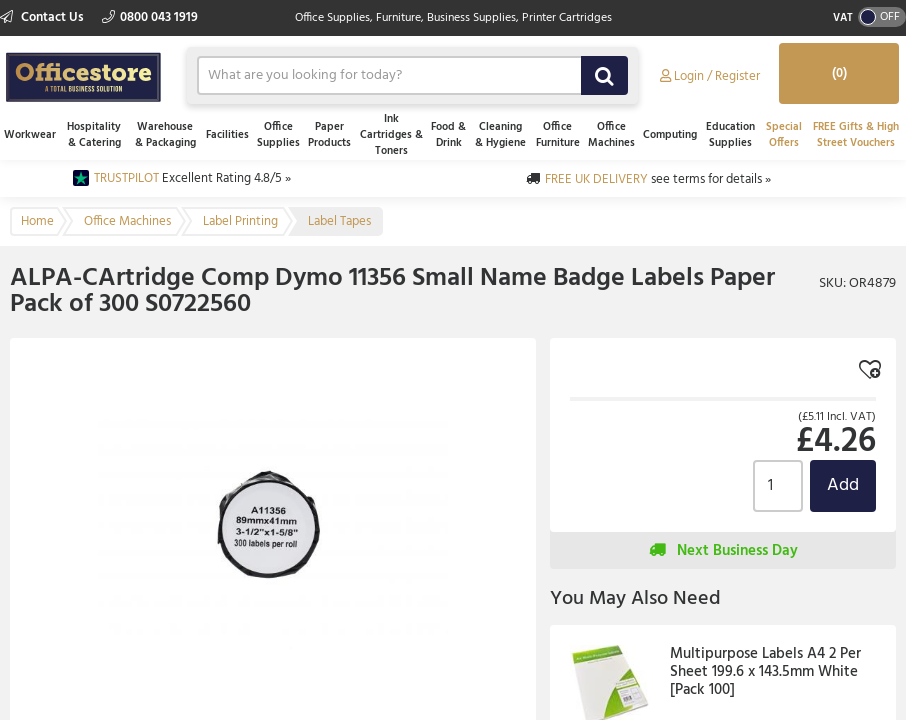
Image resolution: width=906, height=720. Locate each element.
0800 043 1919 (150, 17)
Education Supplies (730, 135)
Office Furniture (558, 135)
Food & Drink (448, 135)
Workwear (30, 135)
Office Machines (611, 135)
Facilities (227, 135)
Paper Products (329, 135)
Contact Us (43, 17)
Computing (670, 135)
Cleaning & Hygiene (500, 135)
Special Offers (784, 135)
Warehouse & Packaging (165, 135)
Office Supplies (278, 135)
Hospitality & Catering (94, 135)
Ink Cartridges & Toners (391, 135)
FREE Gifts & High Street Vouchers (856, 135)
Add (843, 485)
